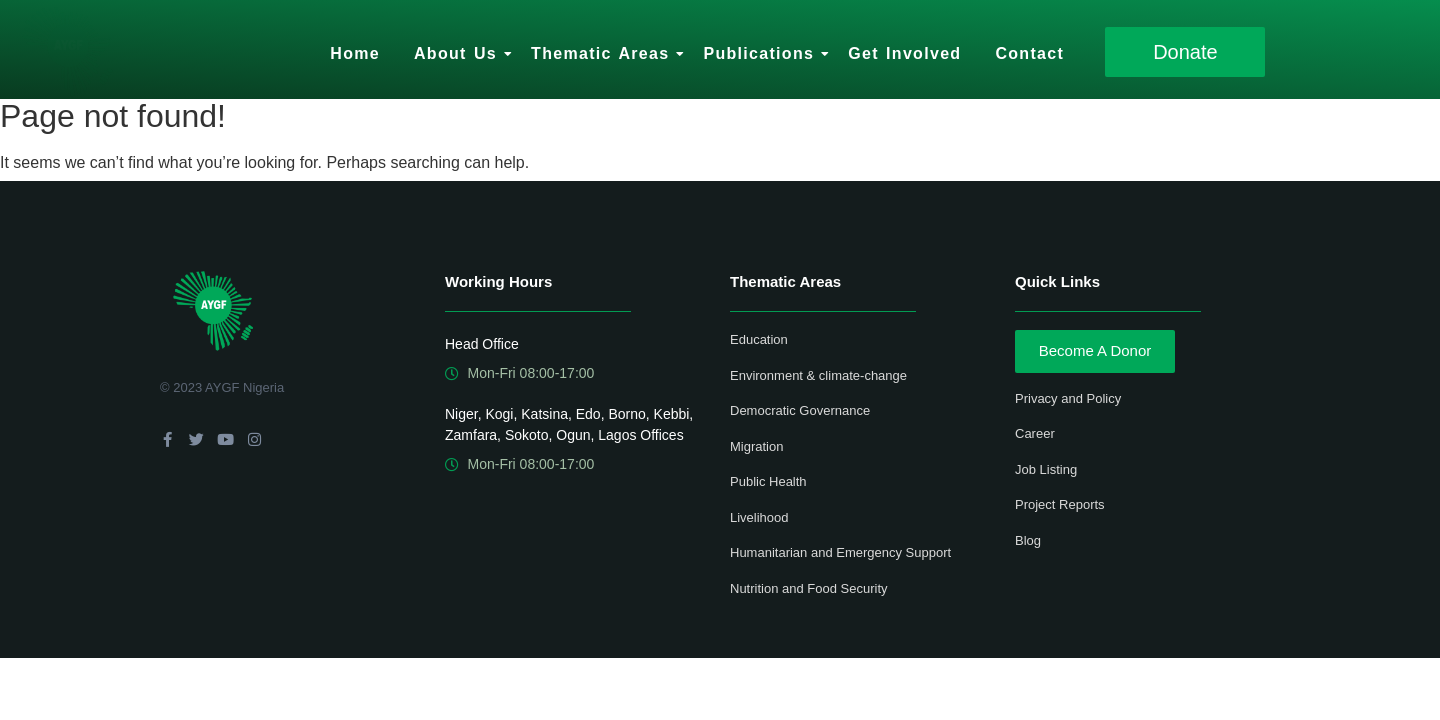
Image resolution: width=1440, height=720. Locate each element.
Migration (756, 446)
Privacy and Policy (1068, 398)
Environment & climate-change (818, 375)
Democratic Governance (800, 410)
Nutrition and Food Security (809, 588)
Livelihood (759, 517)
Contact (1029, 53)
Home (355, 53)
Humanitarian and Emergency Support (840, 552)
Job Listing (1046, 469)
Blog (1028, 540)
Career (1035, 433)
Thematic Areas (603, 53)
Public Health (768, 481)
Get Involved (904, 53)
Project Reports (1060, 504)
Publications (762, 53)
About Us (459, 53)
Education (759, 339)
